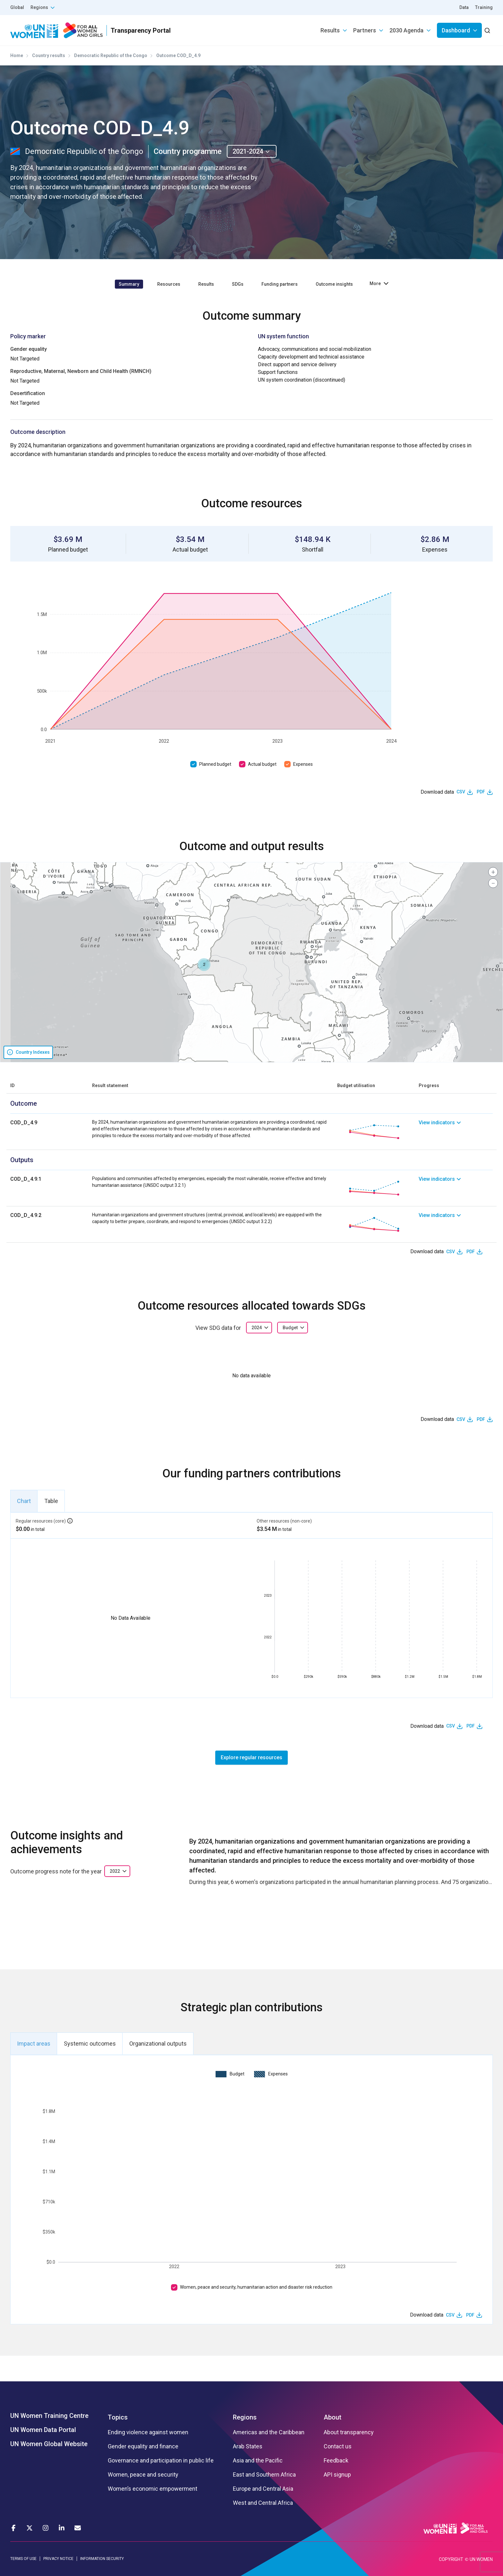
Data (464, 7)
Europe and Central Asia (263, 2489)
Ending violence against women (148, 2432)
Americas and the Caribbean (268, 2432)
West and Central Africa (263, 2503)
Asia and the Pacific (258, 2460)
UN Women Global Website (49, 2444)
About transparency (349, 2432)
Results (330, 30)
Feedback (336, 2460)
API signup (337, 2474)
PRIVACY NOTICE (58, 2558)
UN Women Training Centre (49, 2415)
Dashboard (456, 30)
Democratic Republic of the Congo (110, 55)
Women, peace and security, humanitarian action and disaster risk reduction (256, 2287)
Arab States (247, 2446)
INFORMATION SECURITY (102, 2558)
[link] (456, 1131)
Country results (48, 55)
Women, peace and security (143, 2474)
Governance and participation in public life (161, 2460)
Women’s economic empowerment (152, 2489)
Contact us (338, 2446)
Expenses (303, 764)
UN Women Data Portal (43, 2430)
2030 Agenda (406, 30)
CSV (460, 791)
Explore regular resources (251, 1757)
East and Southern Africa (264, 2474)
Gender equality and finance (143, 2446)
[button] (204, 964)
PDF (481, 791)
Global (17, 7)
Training (484, 7)
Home (16, 55)
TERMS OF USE (23, 2558)
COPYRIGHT (451, 2559)
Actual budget (262, 764)
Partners (364, 30)
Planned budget (215, 764)
